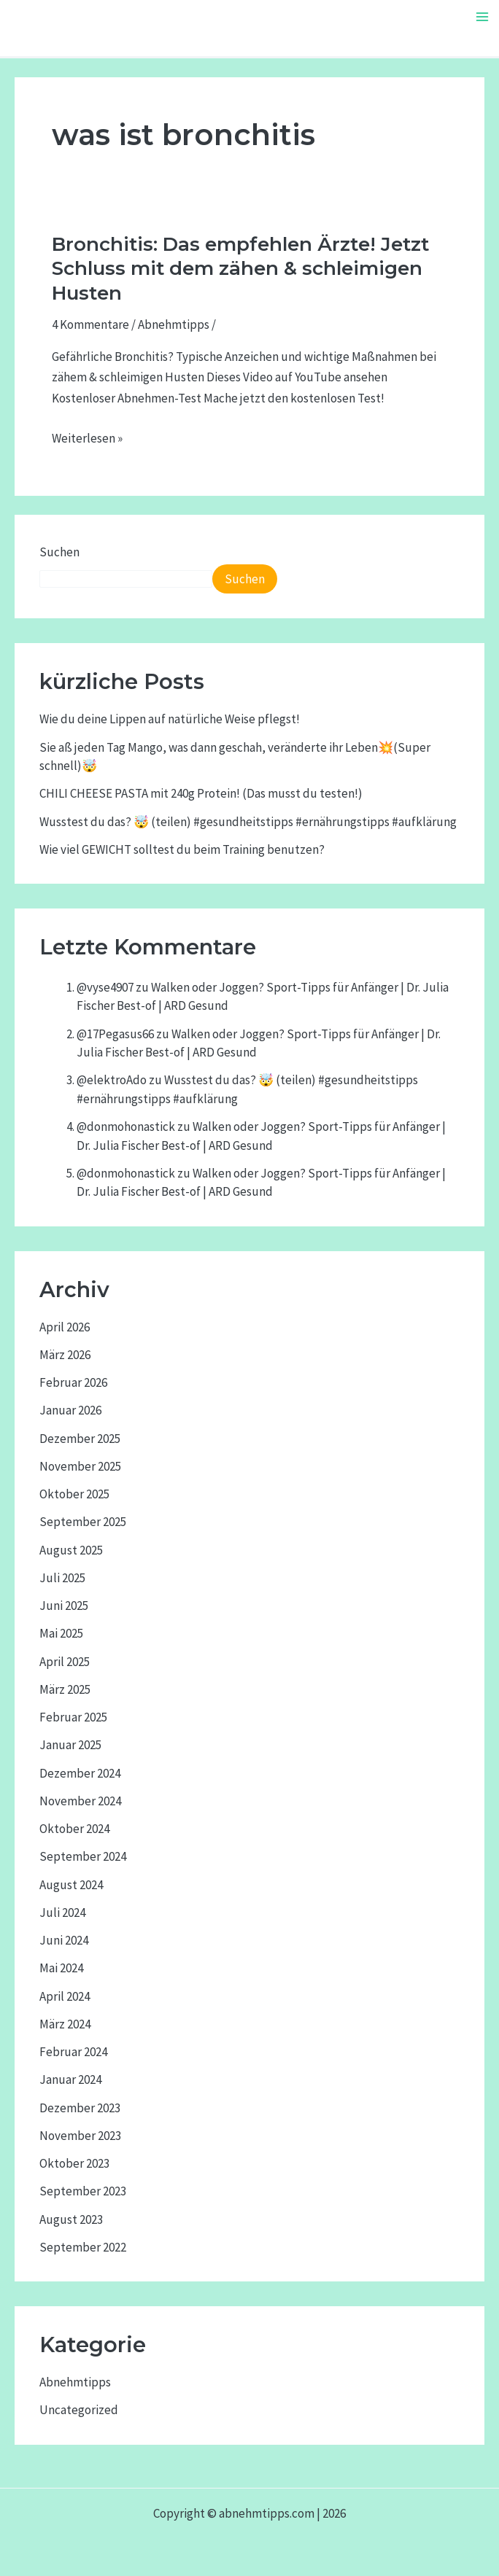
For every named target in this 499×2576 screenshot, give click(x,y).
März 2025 (64, 1689)
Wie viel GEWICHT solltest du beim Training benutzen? (182, 849)
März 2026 (64, 1355)
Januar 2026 (70, 1410)
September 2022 (82, 2247)
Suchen (59, 552)
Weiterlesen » (87, 438)
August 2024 (71, 1885)
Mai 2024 (61, 1968)
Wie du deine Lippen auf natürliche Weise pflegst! (169, 719)
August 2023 (71, 2219)
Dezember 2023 (79, 2108)
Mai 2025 (61, 1633)
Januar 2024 (70, 2079)
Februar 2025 (73, 1717)
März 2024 (64, 2024)
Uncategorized (78, 2410)
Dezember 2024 (79, 1773)
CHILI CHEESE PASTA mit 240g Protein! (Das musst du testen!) (201, 793)
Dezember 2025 (79, 1439)
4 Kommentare (90, 324)
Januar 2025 (70, 1745)
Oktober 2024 (74, 1829)
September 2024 (82, 1856)
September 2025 (82, 1522)
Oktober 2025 (74, 1494)
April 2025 (64, 1662)
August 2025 (71, 1550)
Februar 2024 (73, 2052)
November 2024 (80, 1801)
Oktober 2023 (74, 2163)
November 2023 (80, 2136)
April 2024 (64, 1996)
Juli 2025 (62, 1578)
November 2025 (80, 1466)
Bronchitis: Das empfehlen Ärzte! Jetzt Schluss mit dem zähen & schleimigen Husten (240, 269)
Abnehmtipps (173, 324)
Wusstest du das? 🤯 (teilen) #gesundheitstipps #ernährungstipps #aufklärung (248, 822)
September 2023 (82, 2191)
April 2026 (64, 1327)
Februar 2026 (73, 1382)
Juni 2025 (63, 1606)
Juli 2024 (62, 1912)
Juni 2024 (63, 1940)
